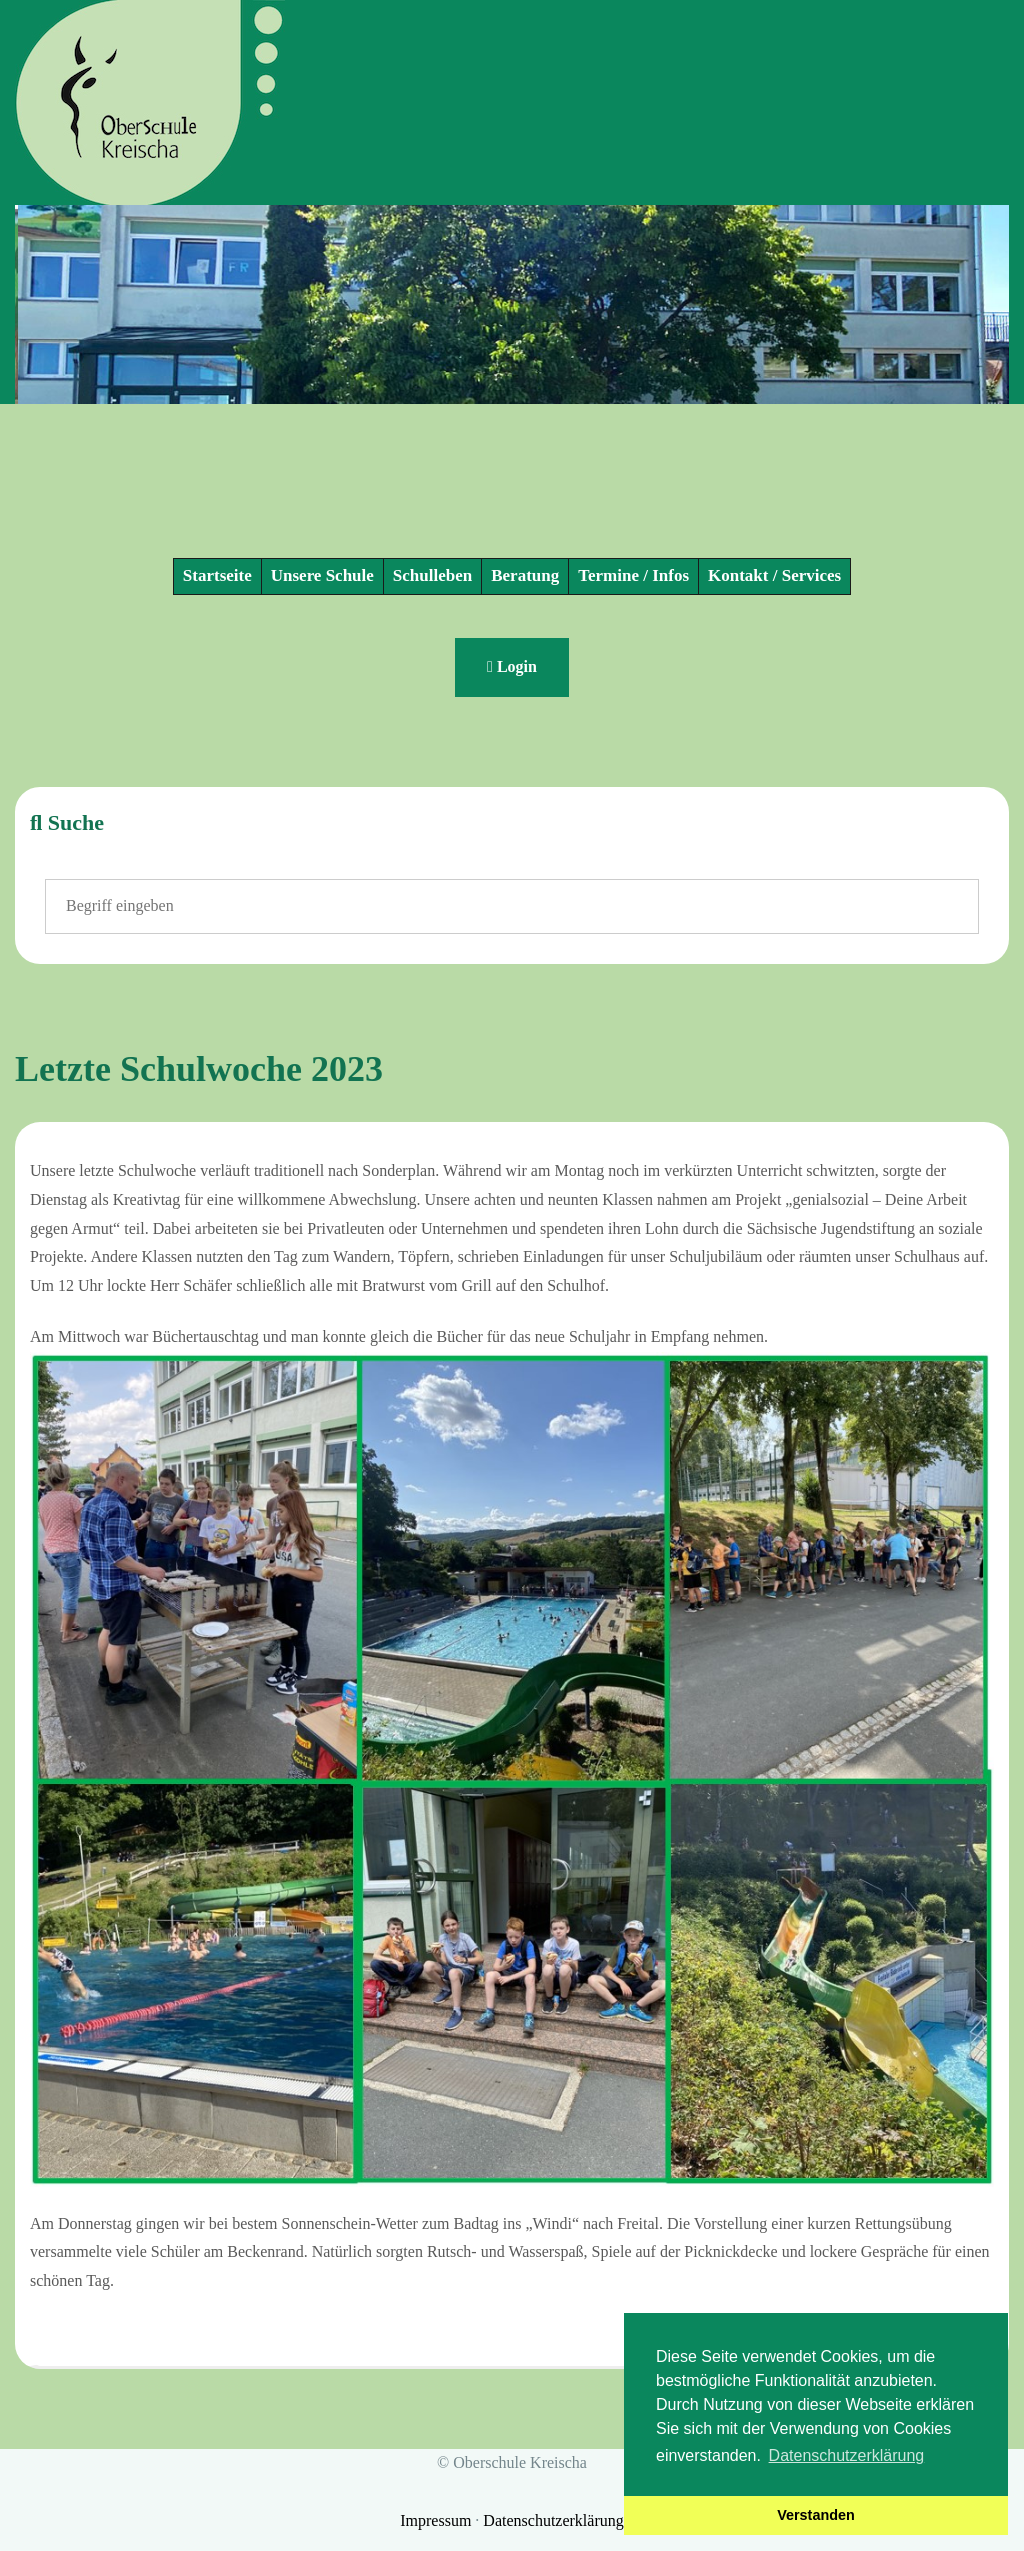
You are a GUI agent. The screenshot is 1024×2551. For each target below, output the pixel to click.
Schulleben (432, 575)
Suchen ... (45, 879)
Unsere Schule (322, 575)
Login (512, 666)
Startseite (217, 575)
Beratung (525, 575)
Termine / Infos (633, 575)
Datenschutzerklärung (553, 2520)
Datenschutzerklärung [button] (847, 2455)
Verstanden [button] (816, 2515)
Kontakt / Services (774, 575)
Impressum (437, 2520)
